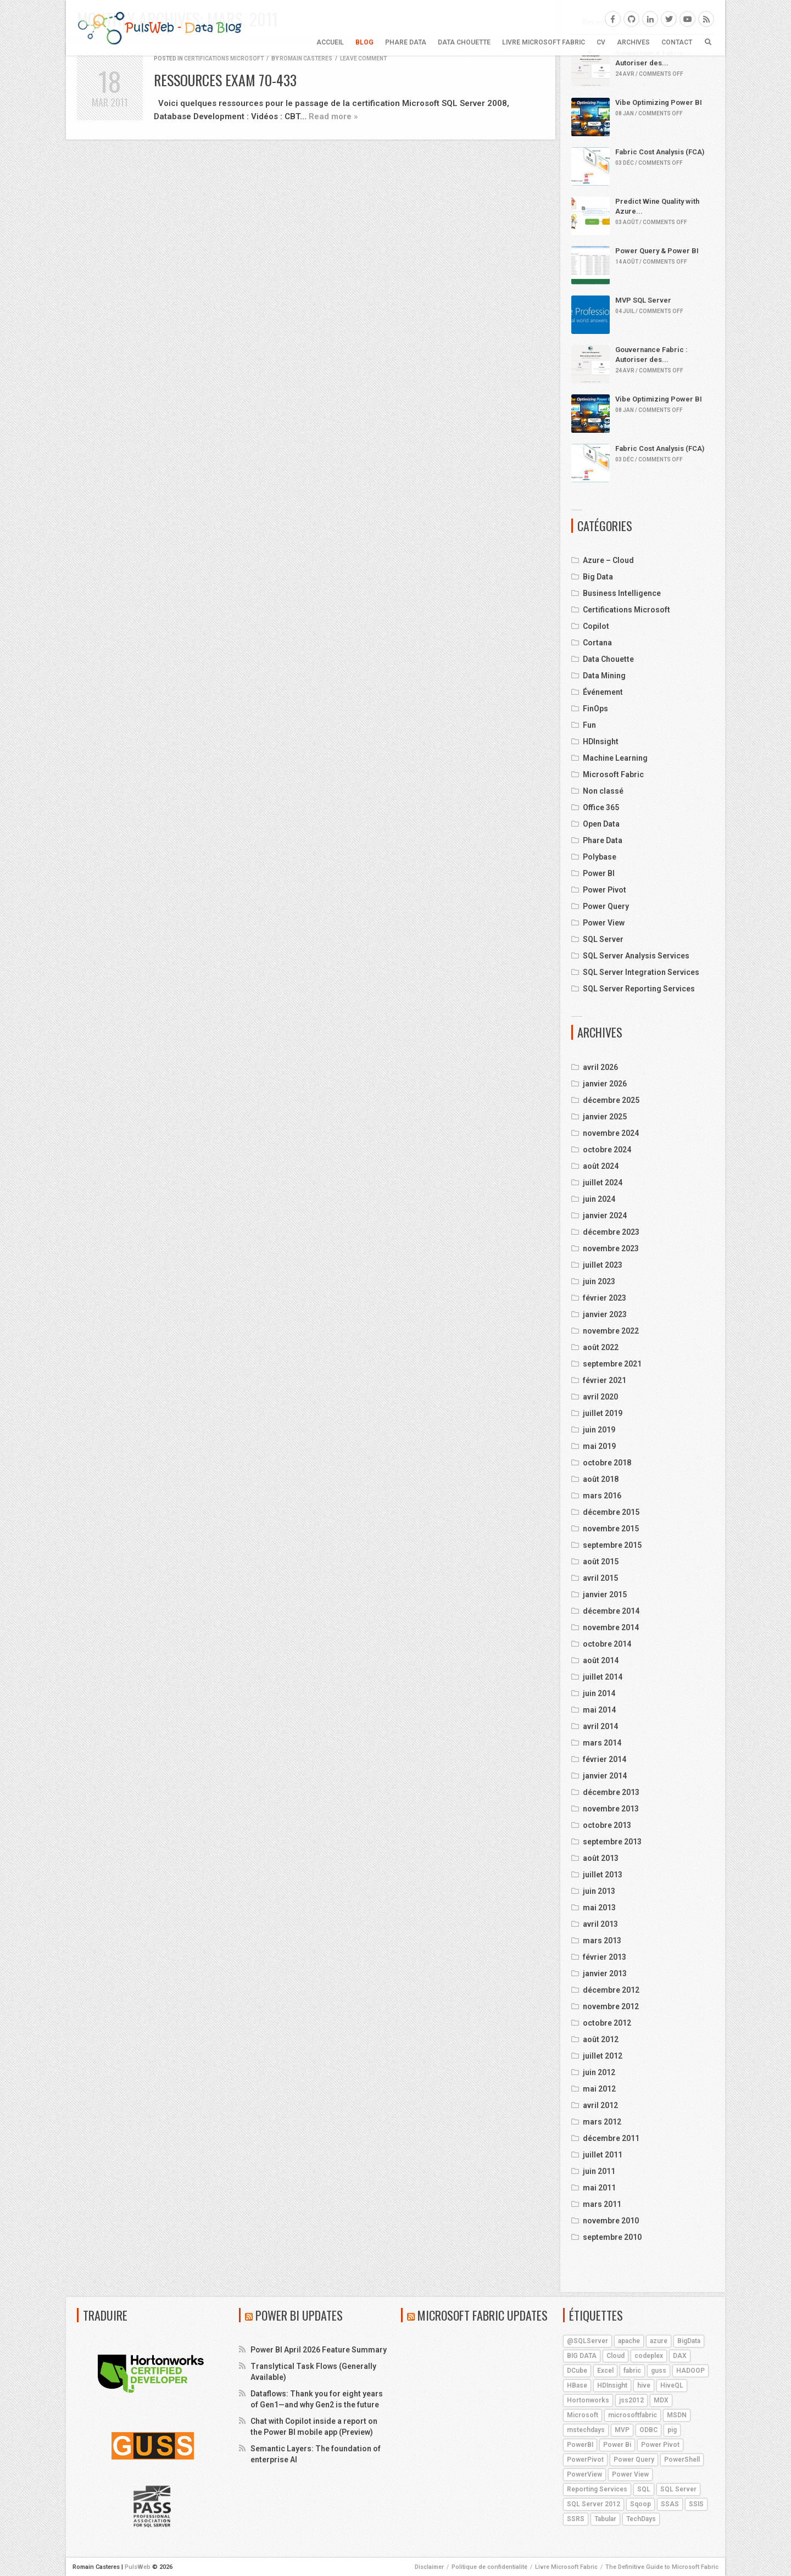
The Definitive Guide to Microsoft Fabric (661, 2567)
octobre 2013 (607, 1825)
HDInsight (601, 741)
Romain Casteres (306, 58)
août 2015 (601, 1561)
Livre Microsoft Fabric (543, 42)
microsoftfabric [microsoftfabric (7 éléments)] (632, 2415)
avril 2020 (600, 1396)
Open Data (601, 823)
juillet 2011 (602, 2154)
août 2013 (601, 1858)
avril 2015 (600, 1578)
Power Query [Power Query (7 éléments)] (634, 2459)
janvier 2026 (605, 1083)
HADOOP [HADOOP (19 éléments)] (690, 2370)
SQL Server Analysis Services (636, 955)
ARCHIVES (633, 42)
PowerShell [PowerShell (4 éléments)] (682, 2459)
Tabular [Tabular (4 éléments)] (605, 2519)
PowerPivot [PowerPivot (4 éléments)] (585, 2459)
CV (601, 42)
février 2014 (604, 1759)
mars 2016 (602, 1495)
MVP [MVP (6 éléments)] (622, 2430)
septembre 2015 (612, 1545)
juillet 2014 (602, 1676)
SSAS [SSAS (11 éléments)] (670, 2504)
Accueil (330, 42)
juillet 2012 (602, 2055)
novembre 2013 (611, 1808)
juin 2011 (599, 2171)
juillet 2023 (602, 1265)
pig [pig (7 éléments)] (672, 2430)
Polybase (599, 856)
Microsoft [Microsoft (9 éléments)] (582, 2415)
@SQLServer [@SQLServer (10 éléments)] (587, 2341)
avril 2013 (600, 1924)
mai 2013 (599, 1907)
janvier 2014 (605, 1775)
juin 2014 (599, 1693)
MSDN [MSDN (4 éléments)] (677, 2415)
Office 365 (601, 807)
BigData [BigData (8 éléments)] (688, 2341)
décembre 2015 (611, 1512)
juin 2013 (599, 1891)
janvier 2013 (605, 1973)
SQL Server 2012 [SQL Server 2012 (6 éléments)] (593, 2504)
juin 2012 (599, 2072)
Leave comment (363, 58)
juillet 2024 (602, 1182)
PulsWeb (138, 2567)
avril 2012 (600, 2105)
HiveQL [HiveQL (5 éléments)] (671, 2385)
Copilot (596, 626)
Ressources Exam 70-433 (225, 80)
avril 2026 (600, 1067)
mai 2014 (599, 1709)
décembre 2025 (611, 1100)
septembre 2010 (612, 2237)
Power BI (599, 873)
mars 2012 (602, 2121)
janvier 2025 (605, 1116)
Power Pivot (604, 889)
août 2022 (601, 1347)
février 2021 (604, 1380)
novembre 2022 (611, 1330)
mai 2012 (599, 2088)
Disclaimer (429, 2567)
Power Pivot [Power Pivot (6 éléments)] (660, 2445)
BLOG (364, 42)
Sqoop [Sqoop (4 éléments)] (640, 2504)
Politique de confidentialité (489, 2567)
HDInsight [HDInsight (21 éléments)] (612, 2385)
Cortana (597, 642)
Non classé (603, 791)
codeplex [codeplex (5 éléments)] (648, 2356)
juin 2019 (599, 1429)
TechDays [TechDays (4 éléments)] (641, 2519)
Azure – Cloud (608, 560)
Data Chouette (464, 42)
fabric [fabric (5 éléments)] (632, 2370)
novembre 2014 (611, 1627)
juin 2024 (599, 1199)
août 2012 (601, 2039)
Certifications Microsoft (224, 58)
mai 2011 (599, 2187)
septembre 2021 (612, 1363)
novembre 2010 (611, 2220)
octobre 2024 (607, 1149)
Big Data (598, 576)
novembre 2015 (611, 1528)
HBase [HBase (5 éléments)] (577, 2385)
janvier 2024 (605, 1215)
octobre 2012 (607, 2023)
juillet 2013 (602, 1874)
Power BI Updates (299, 2315)
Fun (589, 725)
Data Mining (604, 675)
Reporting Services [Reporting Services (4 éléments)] (597, 2489)
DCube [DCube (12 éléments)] (577, 2370)
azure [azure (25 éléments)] (658, 2341)
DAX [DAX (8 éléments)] (680, 2356)
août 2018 (601, 1479)
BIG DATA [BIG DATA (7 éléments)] (582, 2356)
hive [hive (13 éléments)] (643, 2385)
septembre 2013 (612, 1841)
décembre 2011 (611, 2138)
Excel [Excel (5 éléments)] (605, 2370)
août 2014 (601, 1660)
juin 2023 (599, 1281)
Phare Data (405, 42)
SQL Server (603, 939)
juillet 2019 (602, 1413)
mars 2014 (602, 1742)
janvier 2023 (605, 1314)
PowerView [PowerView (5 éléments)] (584, 2474)
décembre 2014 (611, 1611)
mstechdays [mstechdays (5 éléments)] (586, 2430)
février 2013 (604, 1957)
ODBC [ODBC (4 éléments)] (648, 2430)
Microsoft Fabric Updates (482, 2315)
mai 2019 (599, 1446)
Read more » (333, 116)
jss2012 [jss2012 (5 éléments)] (631, 2400)
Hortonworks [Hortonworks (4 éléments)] (588, 2400)
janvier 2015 (605, 1594)
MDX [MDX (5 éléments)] (661, 2400)
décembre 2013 (611, 1792)
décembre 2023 (611, 1232)
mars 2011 (602, 2204)
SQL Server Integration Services (641, 972)
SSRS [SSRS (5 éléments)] (575, 2519)
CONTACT (676, 42)
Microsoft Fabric (613, 774)
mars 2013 (602, 1940)
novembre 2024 (611, 1133)
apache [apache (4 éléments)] (629, 2341)
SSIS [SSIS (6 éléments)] (696, 2504)
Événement (603, 692)
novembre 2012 (611, 2006)
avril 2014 (600, 1726)
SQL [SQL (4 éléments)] (643, 2489)
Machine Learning (615, 758)
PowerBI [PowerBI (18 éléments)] (580, 2445)
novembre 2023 (611, 1248)
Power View (604, 922)
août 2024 (601, 1166)
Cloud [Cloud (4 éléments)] (615, 2356)
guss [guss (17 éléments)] (658, 2370)
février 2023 (604, 1297)
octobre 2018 (607, 1462)
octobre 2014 (607, 1644)
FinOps (595, 708)
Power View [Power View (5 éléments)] (630, 2474)
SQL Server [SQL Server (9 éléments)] (678, 2489)
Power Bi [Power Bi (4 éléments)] (617, 2445)
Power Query (606, 906)
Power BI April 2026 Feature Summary (318, 2349)
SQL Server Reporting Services (639, 988)
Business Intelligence (622, 593)
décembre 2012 (611, 1990)
